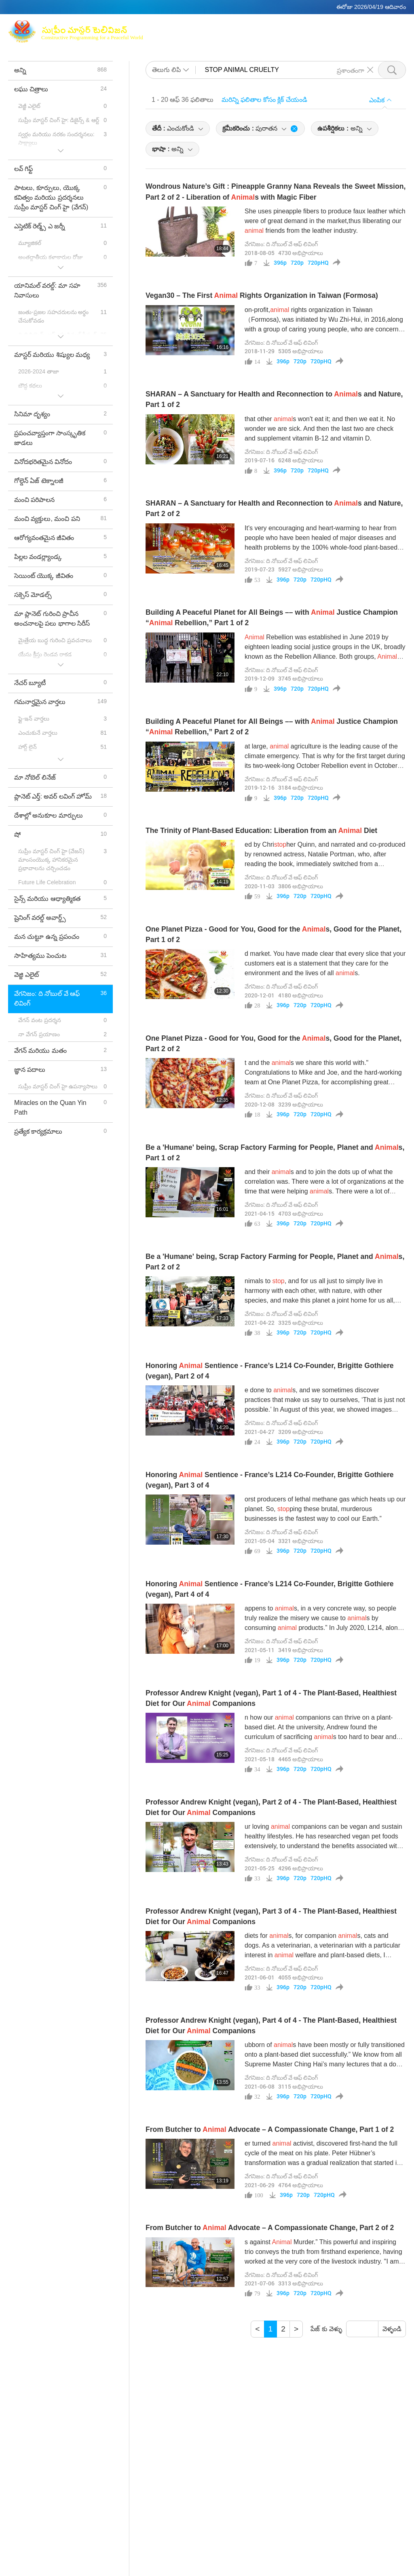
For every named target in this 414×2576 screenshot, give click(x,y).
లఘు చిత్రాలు (267, 36)
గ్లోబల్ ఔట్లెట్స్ (315, 26)
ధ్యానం (280, 26)
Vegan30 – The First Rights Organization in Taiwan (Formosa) (262, 295)
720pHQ (318, 262)
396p (280, 262)
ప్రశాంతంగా (350, 70)
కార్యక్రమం (227, 36)
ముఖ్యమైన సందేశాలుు (323, 36)
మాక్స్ (188, 26)
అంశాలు (194, 36)
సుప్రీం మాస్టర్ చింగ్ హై (233, 26)
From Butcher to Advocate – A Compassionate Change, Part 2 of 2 (270, 2228)
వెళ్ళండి (391, 2328)
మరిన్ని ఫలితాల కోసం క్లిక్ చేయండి (264, 99)
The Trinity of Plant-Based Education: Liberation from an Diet (262, 830)
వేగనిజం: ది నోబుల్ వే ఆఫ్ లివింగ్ (281, 244)
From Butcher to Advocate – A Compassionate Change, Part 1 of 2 (270, 2129)
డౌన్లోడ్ (370, 36)
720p (297, 262)
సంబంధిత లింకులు (366, 26)
